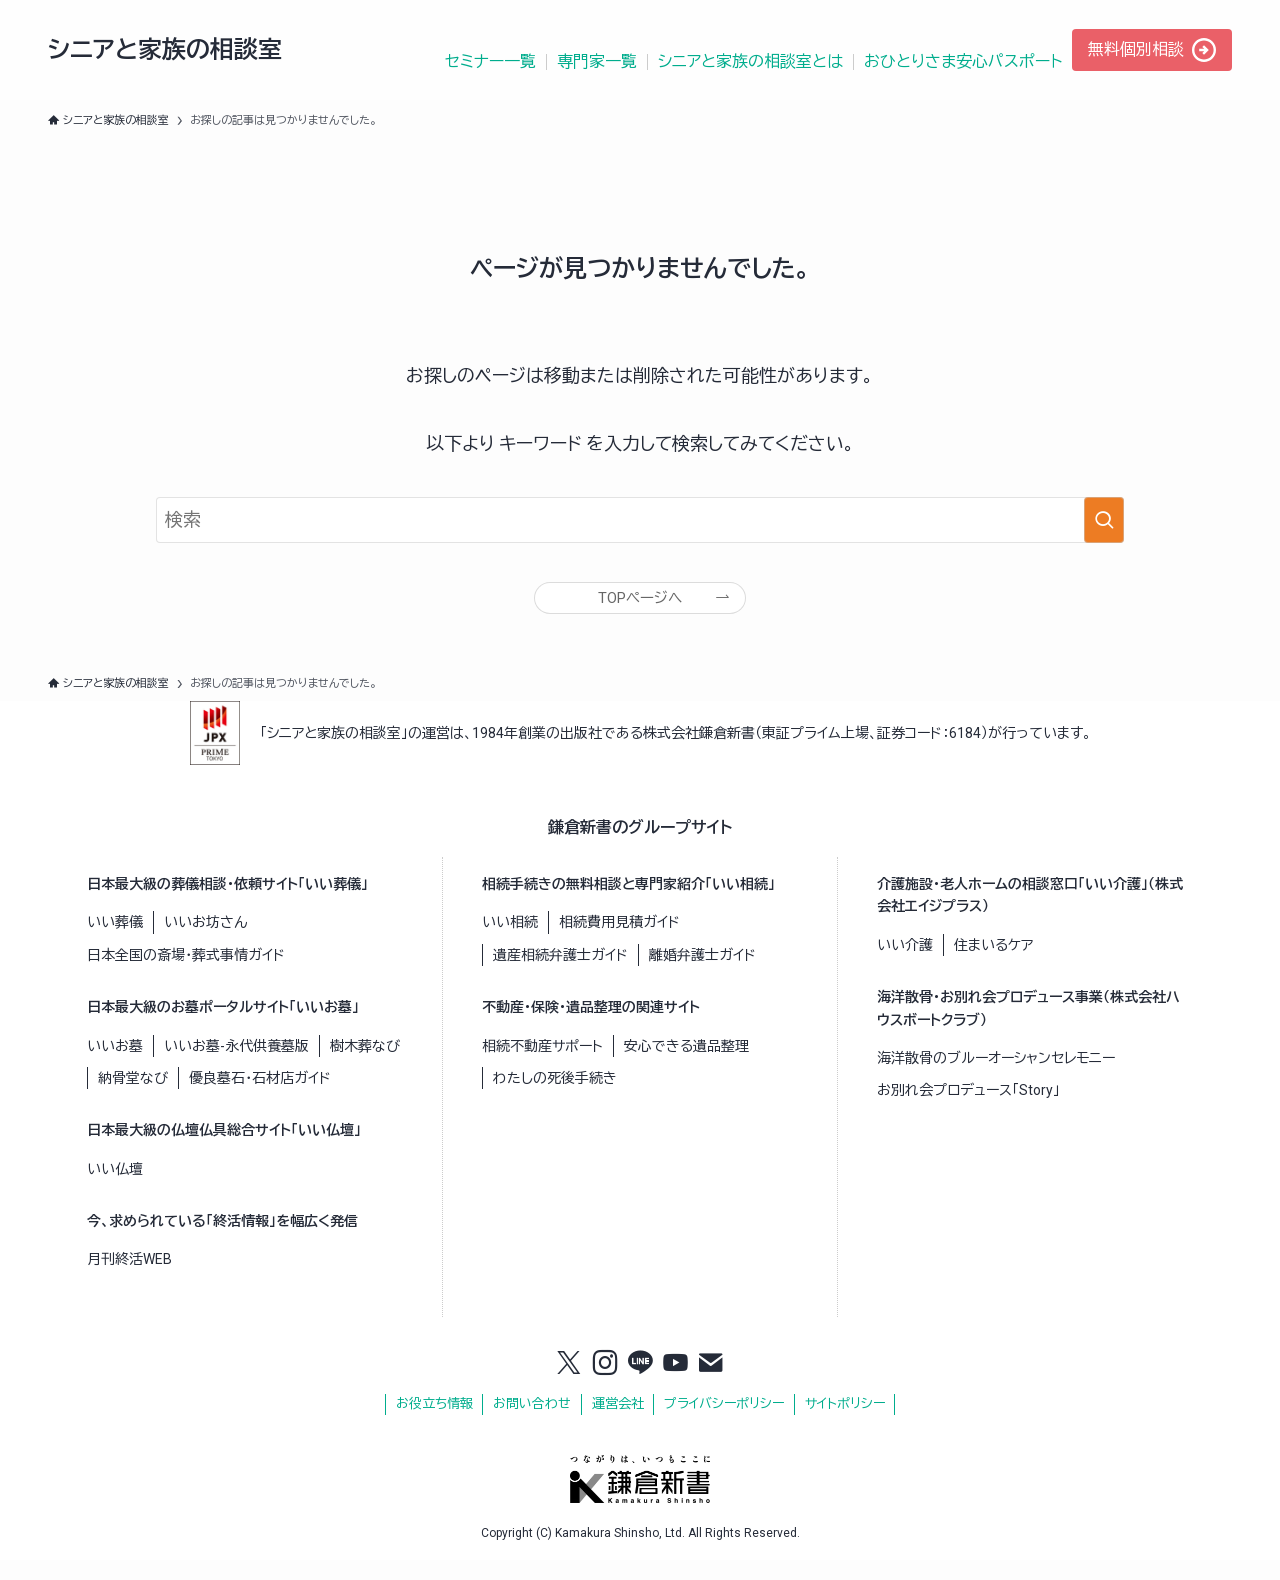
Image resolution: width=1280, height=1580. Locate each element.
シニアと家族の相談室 (165, 50)
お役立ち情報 (434, 1424)
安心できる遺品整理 (686, 1066)
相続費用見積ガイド (619, 943)
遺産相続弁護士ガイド (560, 975)
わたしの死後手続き (555, 1099)
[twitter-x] (569, 1385)
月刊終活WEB (129, 1280)
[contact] (711, 1385)
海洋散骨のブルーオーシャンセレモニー (996, 1079)
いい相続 (510, 943)
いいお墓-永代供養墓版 (236, 1066)
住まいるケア (993, 965)
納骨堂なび (133, 1099)
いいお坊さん (205, 943)
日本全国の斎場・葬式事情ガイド (186, 975)
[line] (640, 1385)
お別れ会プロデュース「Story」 (968, 1111)
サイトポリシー (845, 1424)
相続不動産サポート (542, 1066)
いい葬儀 (115, 943)
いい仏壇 (115, 1189)
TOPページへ (640, 607)
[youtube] (676, 1385)
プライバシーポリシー (724, 1424)
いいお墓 (115, 1066)
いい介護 (905, 965)
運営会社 (618, 1424)
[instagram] (605, 1385)
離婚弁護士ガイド (702, 975)
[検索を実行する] (1104, 520)
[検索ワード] (640, 520)
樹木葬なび (365, 1066)
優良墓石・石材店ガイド (260, 1099)
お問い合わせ (532, 1424)
